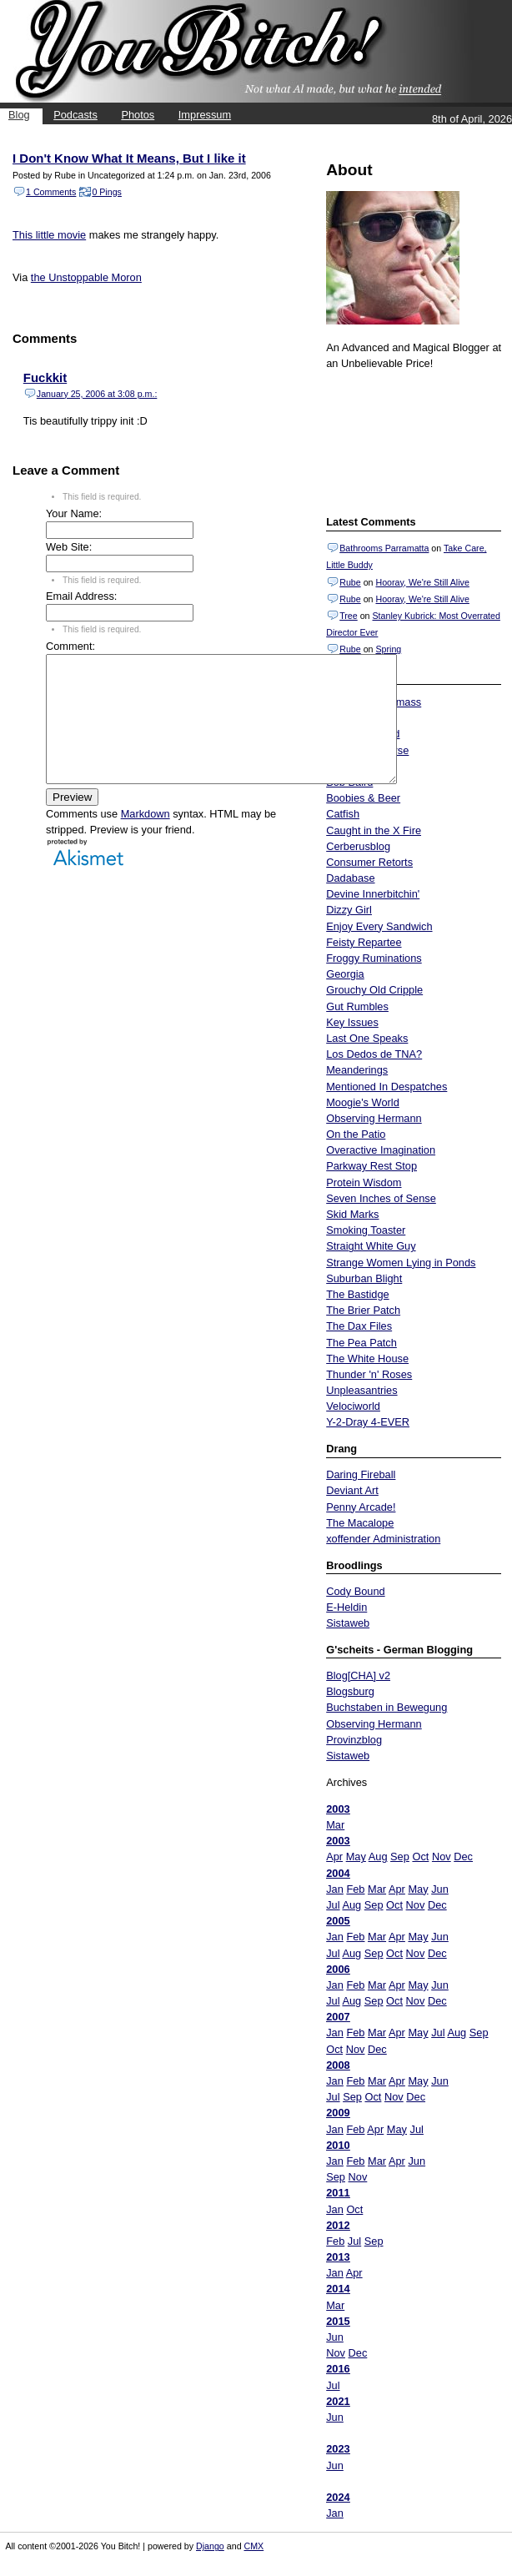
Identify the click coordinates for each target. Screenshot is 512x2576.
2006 (337, 1969)
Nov (441, 1856)
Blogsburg (350, 1691)
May (356, 1856)
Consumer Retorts (369, 862)
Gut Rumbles (357, 1006)
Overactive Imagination (380, 1150)
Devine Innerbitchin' (372, 894)
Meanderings (357, 1070)
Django (210, 2546)
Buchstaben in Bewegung (386, 1707)
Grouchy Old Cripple (374, 990)
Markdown (145, 839)
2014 (337, 2288)
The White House (367, 1358)
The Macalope (360, 1523)
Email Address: (81, 596)
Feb (355, 1889)
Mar (335, 1825)
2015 (337, 2321)
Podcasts (75, 114)
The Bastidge (357, 1294)
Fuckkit (45, 377)
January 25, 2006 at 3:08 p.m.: (97, 394)
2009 (337, 2112)
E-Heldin (346, 1607)
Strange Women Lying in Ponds (400, 1262)
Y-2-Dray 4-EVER (367, 1422)
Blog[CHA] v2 (358, 1675)
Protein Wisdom (363, 1182)
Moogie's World (362, 1102)
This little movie (49, 235)
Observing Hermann (374, 1118)
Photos (137, 114)
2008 (337, 2065)
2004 (337, 1873)
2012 (337, 2225)
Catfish (342, 814)
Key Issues (352, 1022)
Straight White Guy (370, 1246)
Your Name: (74, 513)
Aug (378, 1856)
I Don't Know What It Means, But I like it (129, 158)
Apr (334, 1856)
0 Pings (107, 192)
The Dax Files (359, 1326)
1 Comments (51, 192)
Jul (332, 1905)
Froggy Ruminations (374, 958)
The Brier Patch (363, 1310)
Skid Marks (352, 1214)
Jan (335, 1889)
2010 (337, 2145)
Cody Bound (355, 1591)
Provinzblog (354, 1739)
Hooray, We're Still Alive (422, 582)
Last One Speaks (367, 1038)
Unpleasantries (361, 1390)
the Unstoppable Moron (86, 277)
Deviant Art (352, 1490)
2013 (337, 2257)
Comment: (70, 646)
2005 (337, 1920)
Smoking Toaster (365, 1230)
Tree (348, 616)
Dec (463, 1856)
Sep (399, 1856)
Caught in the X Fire (373, 830)
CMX (254, 2546)
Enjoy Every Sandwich (379, 926)
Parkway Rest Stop (371, 1166)
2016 (337, 2368)
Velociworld (353, 1406)
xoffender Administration (383, 1538)
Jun (440, 1889)
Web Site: (69, 547)
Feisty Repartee (363, 942)
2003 (337, 1809)
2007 (337, 2016)
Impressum (204, 114)
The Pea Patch (361, 1342)
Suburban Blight (364, 1278)
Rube (349, 582)
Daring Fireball (360, 1474)
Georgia (345, 974)
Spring (388, 649)
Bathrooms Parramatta (384, 548)
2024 (337, 2497)
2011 (337, 2192)
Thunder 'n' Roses (369, 1374)
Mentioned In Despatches (386, 1086)
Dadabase (350, 878)
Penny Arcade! (360, 1507)
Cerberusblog (358, 846)
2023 (337, 2449)
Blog (19, 114)
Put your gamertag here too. (411, 440)
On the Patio (355, 1134)
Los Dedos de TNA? (374, 1054)
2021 (337, 2401)
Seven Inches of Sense (381, 1198)
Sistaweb (347, 1623)
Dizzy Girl (349, 909)
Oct (420, 1856)
